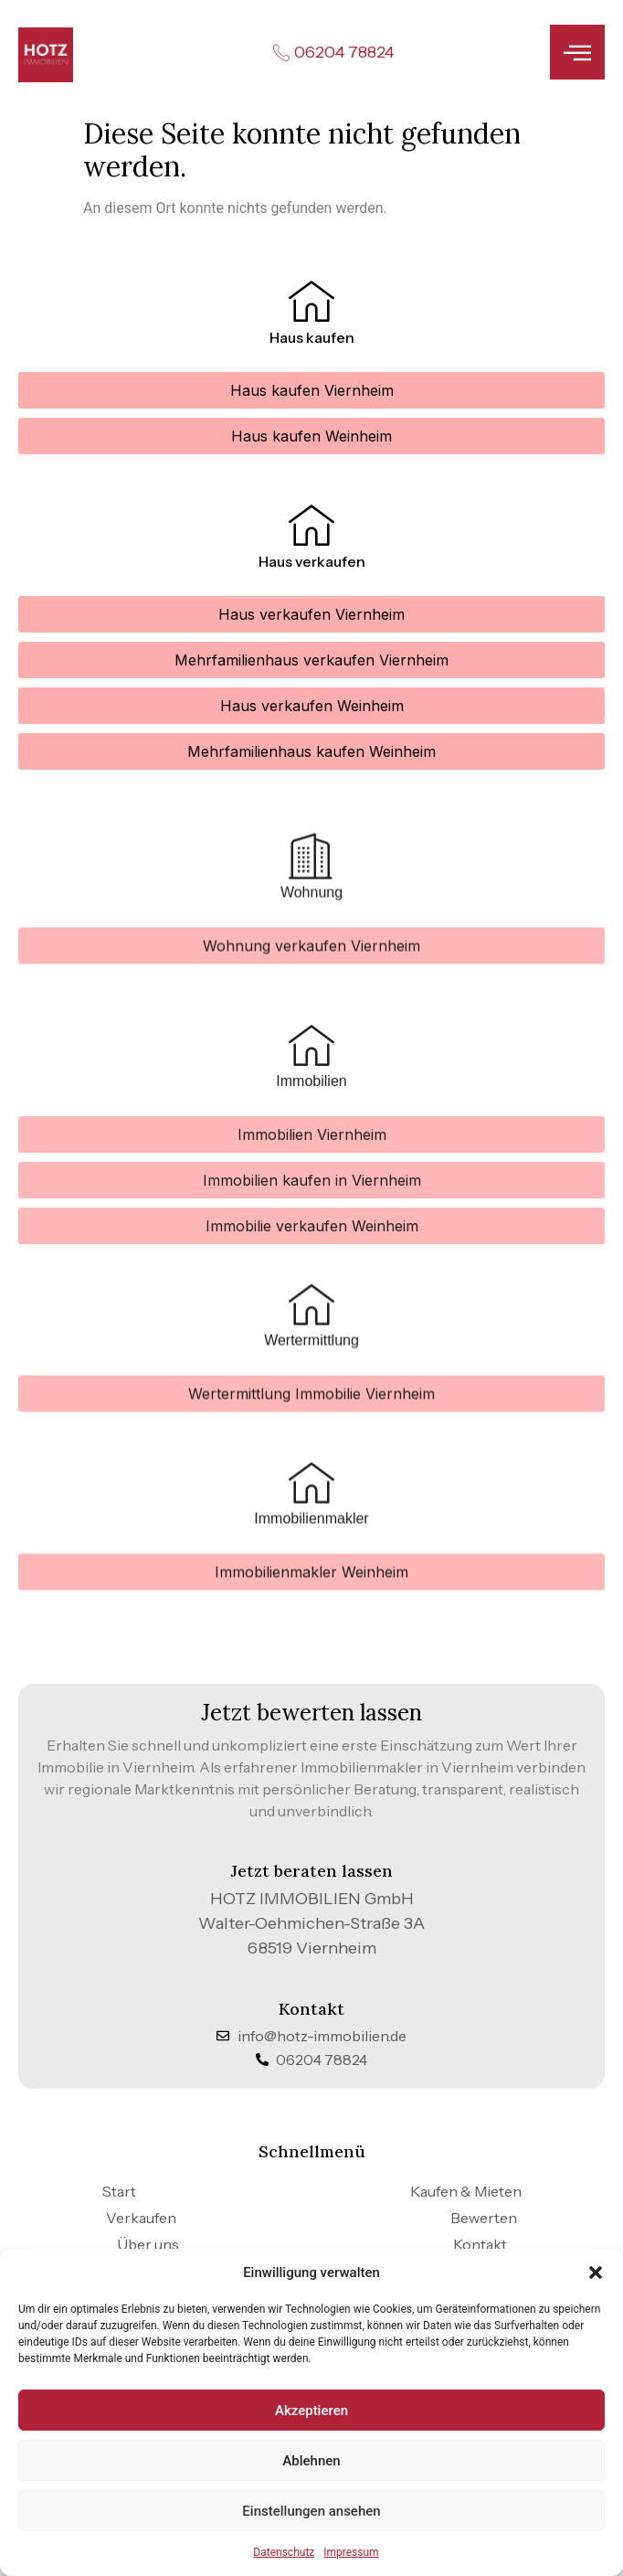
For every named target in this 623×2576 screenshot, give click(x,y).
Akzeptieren (311, 2410)
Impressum (350, 2552)
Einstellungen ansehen (311, 2511)
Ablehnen (311, 2461)
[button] (595, 2272)
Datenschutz (283, 2552)
